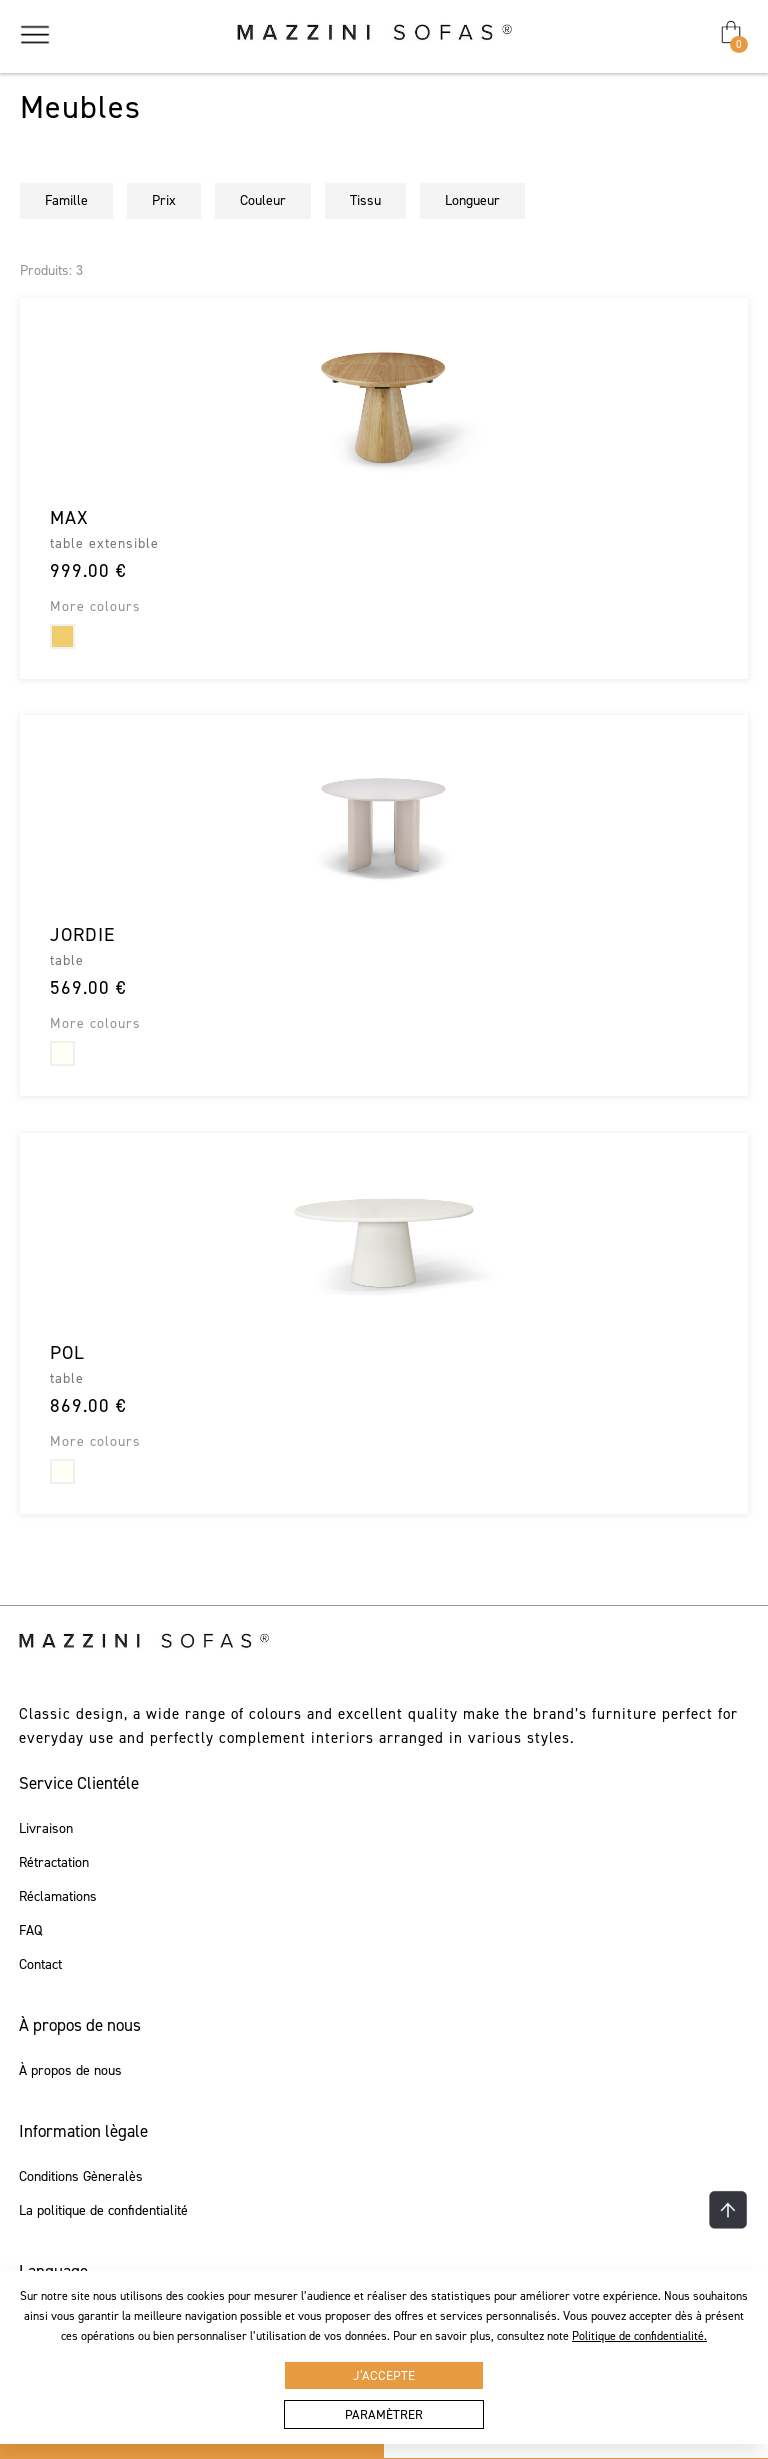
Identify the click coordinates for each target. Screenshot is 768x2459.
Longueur (472, 200)
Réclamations (58, 1897)
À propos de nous (70, 2071)
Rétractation (54, 1863)
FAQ (30, 1931)
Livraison (46, 1829)
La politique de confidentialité (103, 2211)
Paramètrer (384, 2414)
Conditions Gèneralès (81, 2177)
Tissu (365, 200)
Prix (164, 200)
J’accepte (384, 2375)
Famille (66, 200)
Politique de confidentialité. (639, 2336)
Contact (40, 1965)
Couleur (263, 200)
